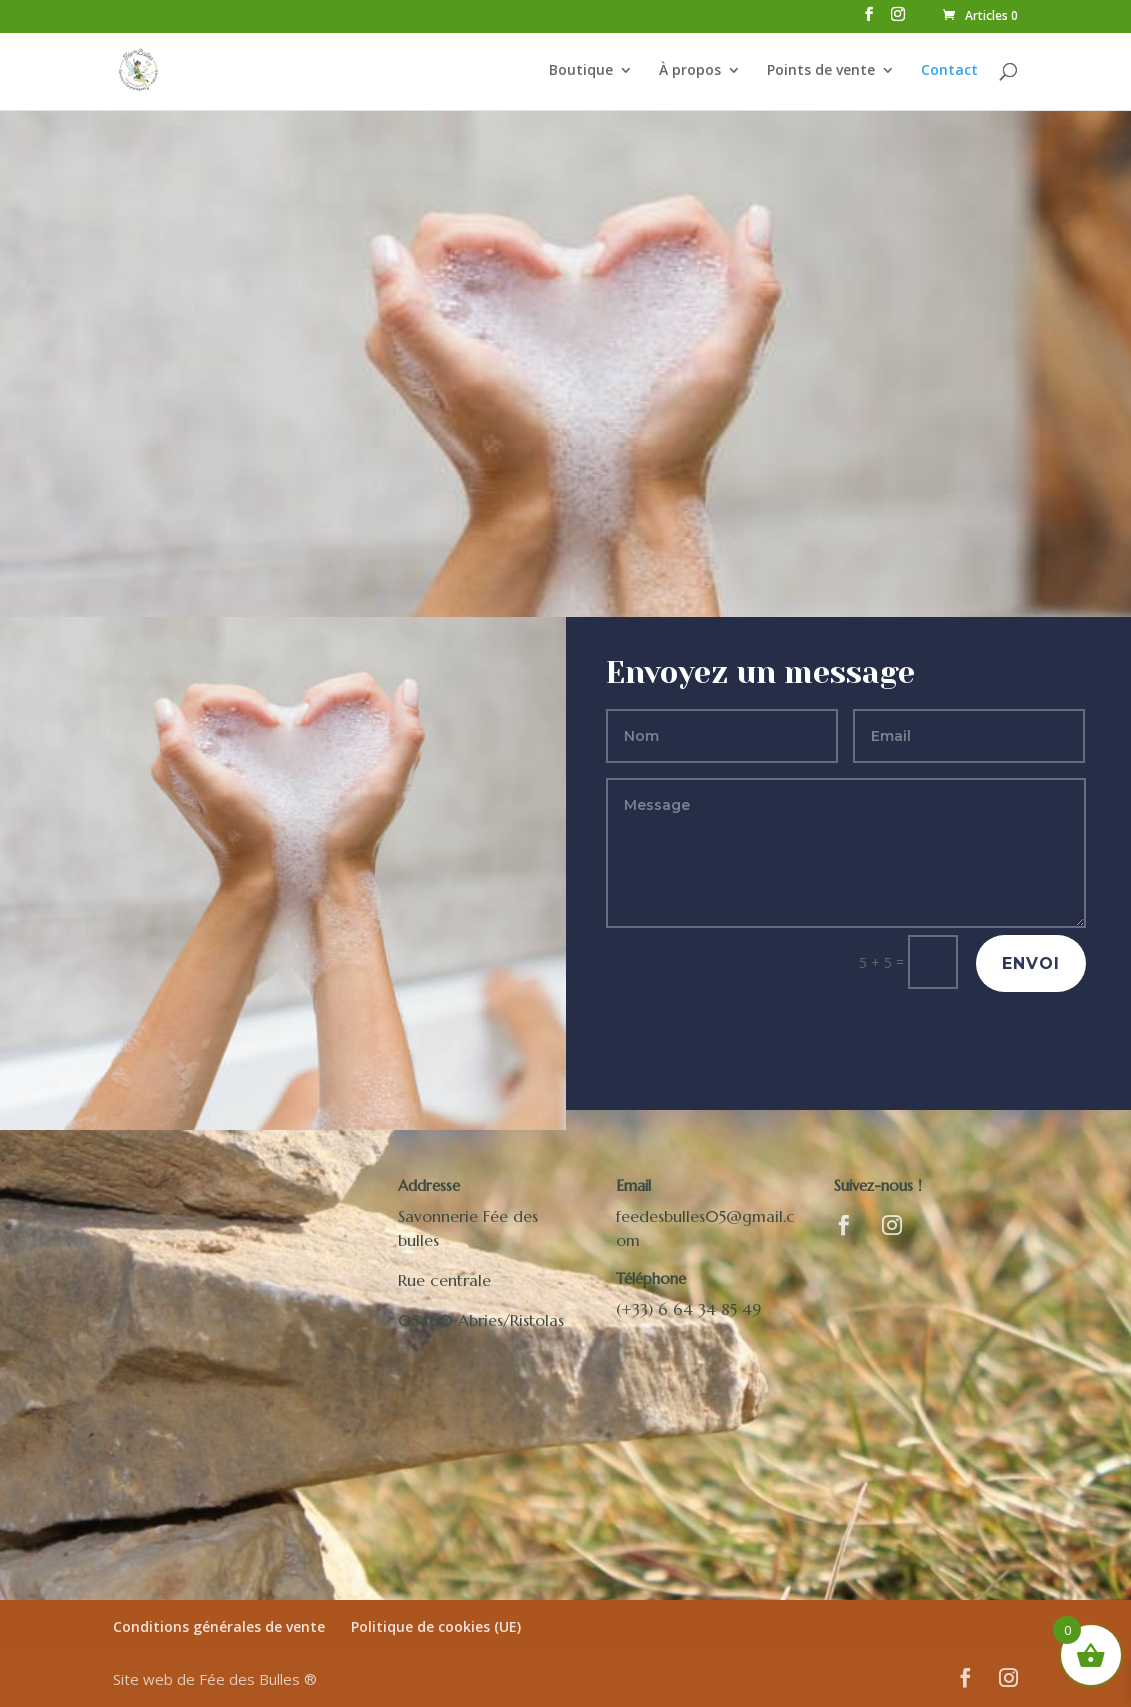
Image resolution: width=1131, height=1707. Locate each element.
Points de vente (821, 71)
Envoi (1031, 963)
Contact (949, 71)
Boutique (581, 71)
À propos (690, 71)
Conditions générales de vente (219, 1626)
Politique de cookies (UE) (436, 1626)
